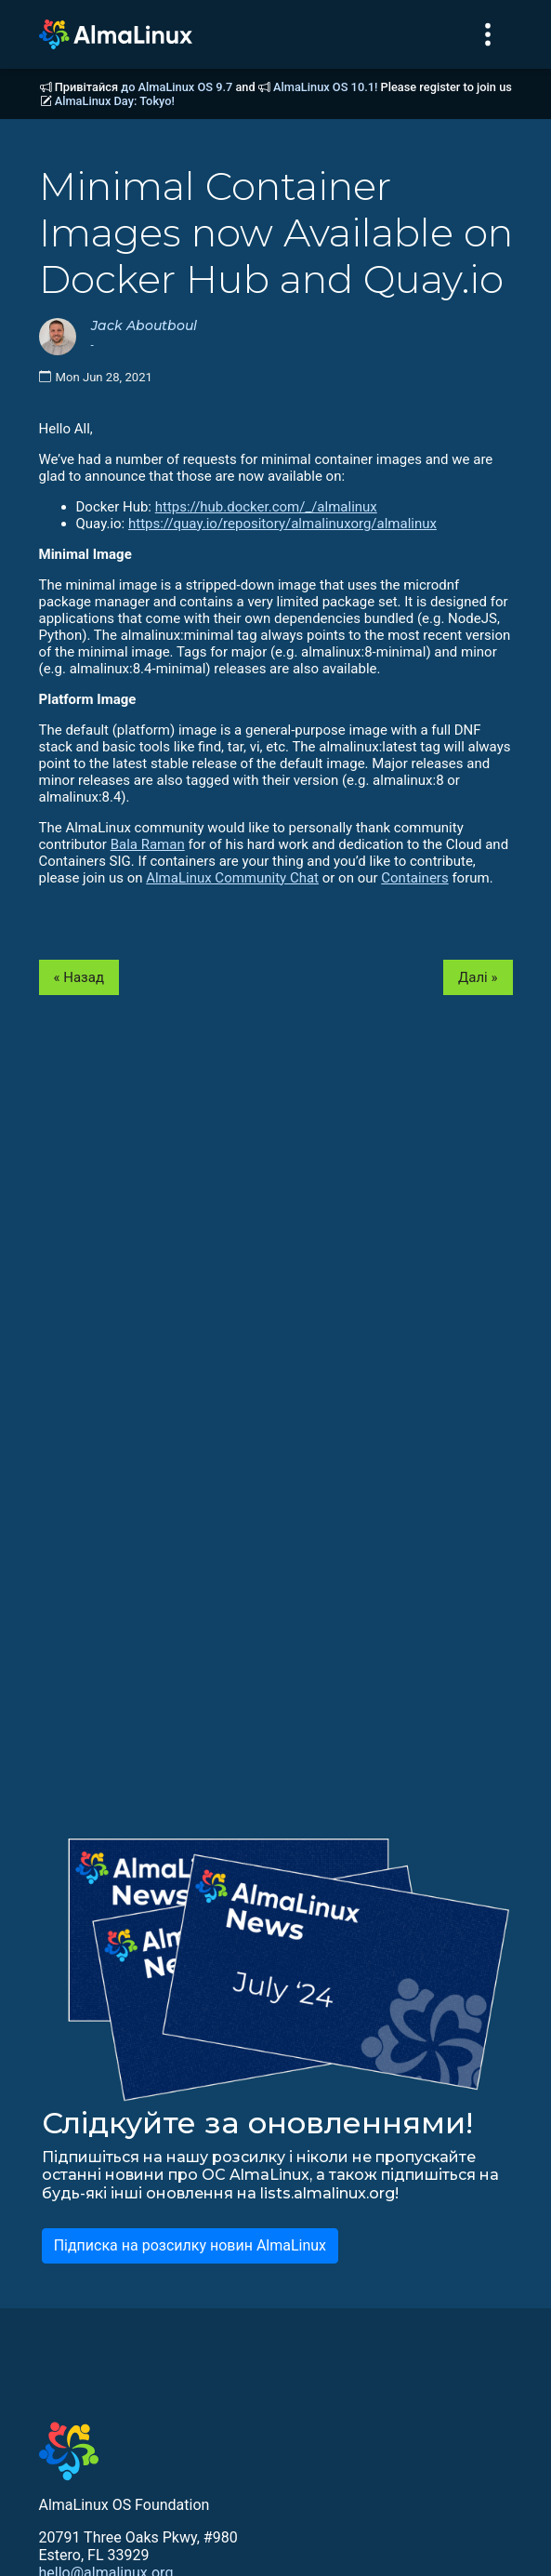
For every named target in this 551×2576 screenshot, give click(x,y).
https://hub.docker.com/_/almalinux (266, 506)
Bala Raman (148, 844)
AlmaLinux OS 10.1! (325, 87)
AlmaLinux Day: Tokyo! (115, 101)
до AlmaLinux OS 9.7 (176, 87)
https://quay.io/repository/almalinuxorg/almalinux (282, 523)
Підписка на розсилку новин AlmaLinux (190, 2245)
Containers (414, 878)
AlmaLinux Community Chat (232, 878)
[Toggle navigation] (488, 34)
